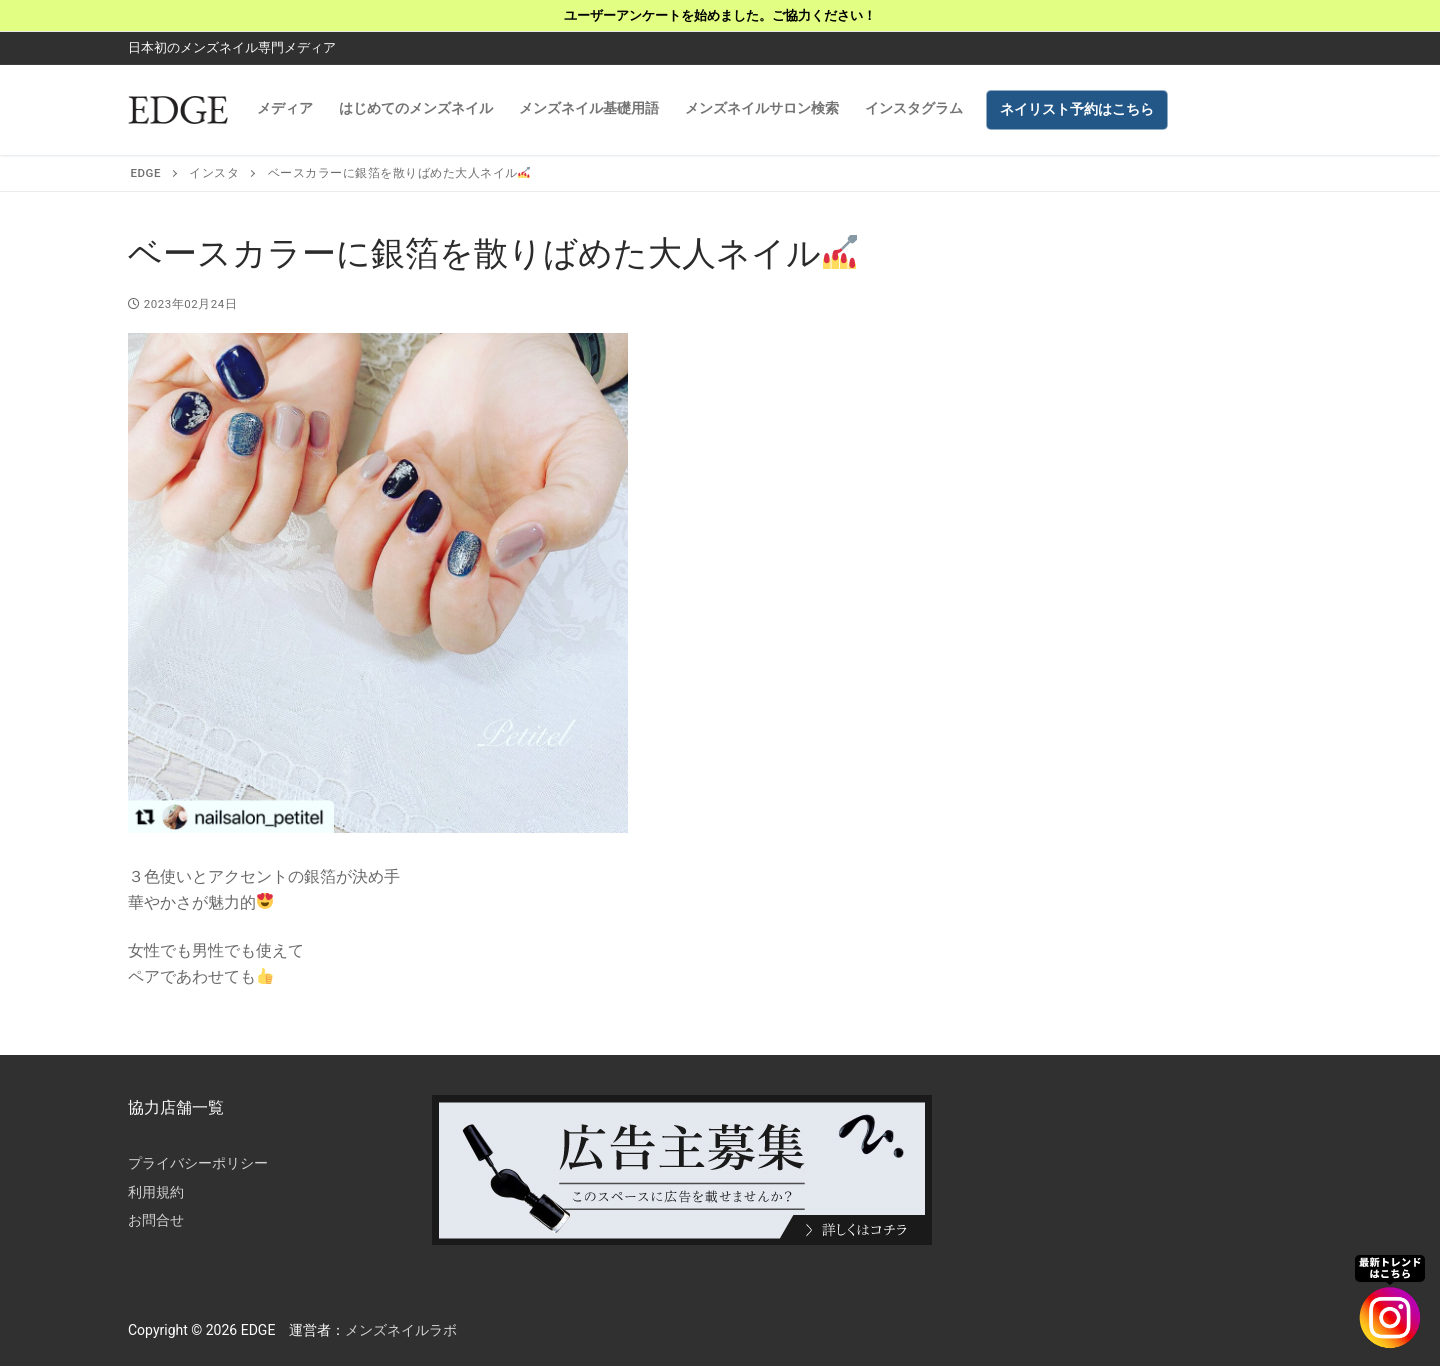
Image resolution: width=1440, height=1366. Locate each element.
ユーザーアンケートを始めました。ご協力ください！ (720, 15)
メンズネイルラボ (401, 1330)
